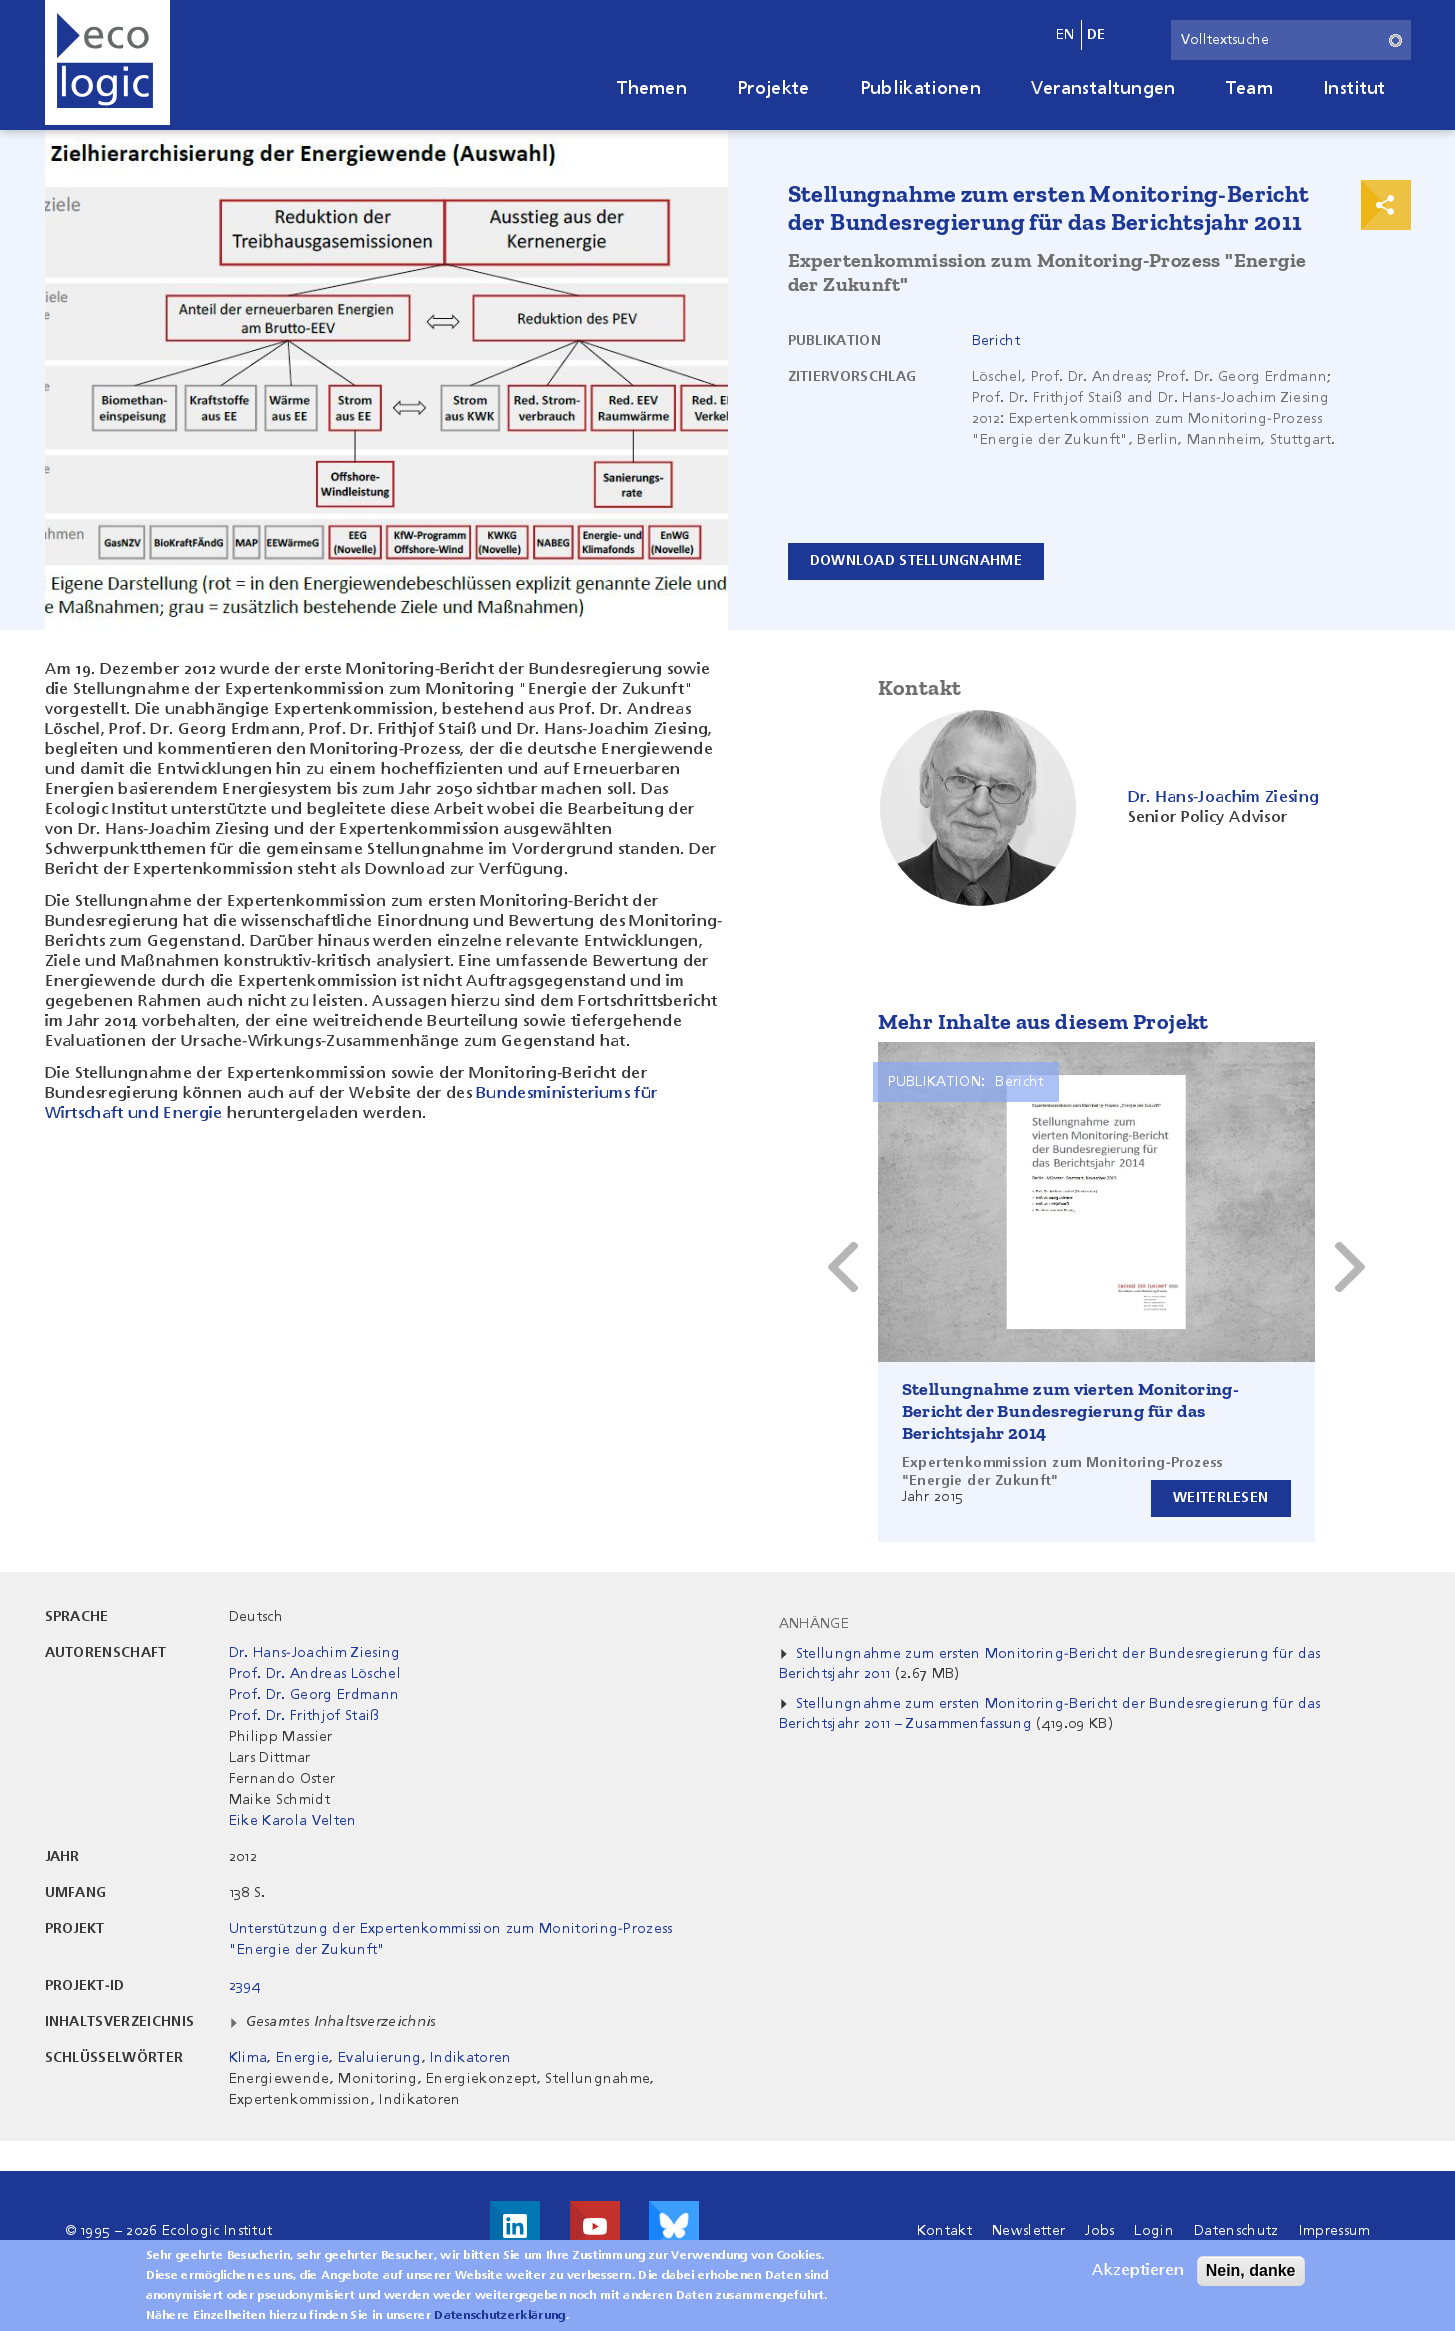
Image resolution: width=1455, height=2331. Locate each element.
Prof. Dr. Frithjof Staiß (304, 1716)
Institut (1354, 89)
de (1096, 35)
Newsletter (1028, 2231)
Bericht (996, 341)
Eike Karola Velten (293, 1821)
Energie (302, 2058)
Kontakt (944, 2231)
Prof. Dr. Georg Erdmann (314, 1695)
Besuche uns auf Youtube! (595, 2226)
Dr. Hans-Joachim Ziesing (315, 1653)
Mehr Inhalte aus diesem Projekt (1043, 1021)
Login (1154, 2231)
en (1065, 35)
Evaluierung (380, 2058)
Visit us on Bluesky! (674, 2226)
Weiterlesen (1219, 1498)
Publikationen (920, 89)
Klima (248, 2058)
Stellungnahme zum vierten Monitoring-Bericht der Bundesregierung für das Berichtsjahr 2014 (1071, 1411)
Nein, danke (1251, 2270)
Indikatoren (471, 2058)
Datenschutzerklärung (499, 2316)
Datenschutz (1236, 2231)
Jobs (1099, 2231)
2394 (244, 1986)
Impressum (1335, 2231)
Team (1249, 89)
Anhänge (814, 1624)
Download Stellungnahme (917, 561)
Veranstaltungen (1103, 89)
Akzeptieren (1138, 2271)
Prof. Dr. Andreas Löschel (315, 1674)
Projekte (773, 89)
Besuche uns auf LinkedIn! (515, 2226)
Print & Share (1386, 205)
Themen (652, 89)
